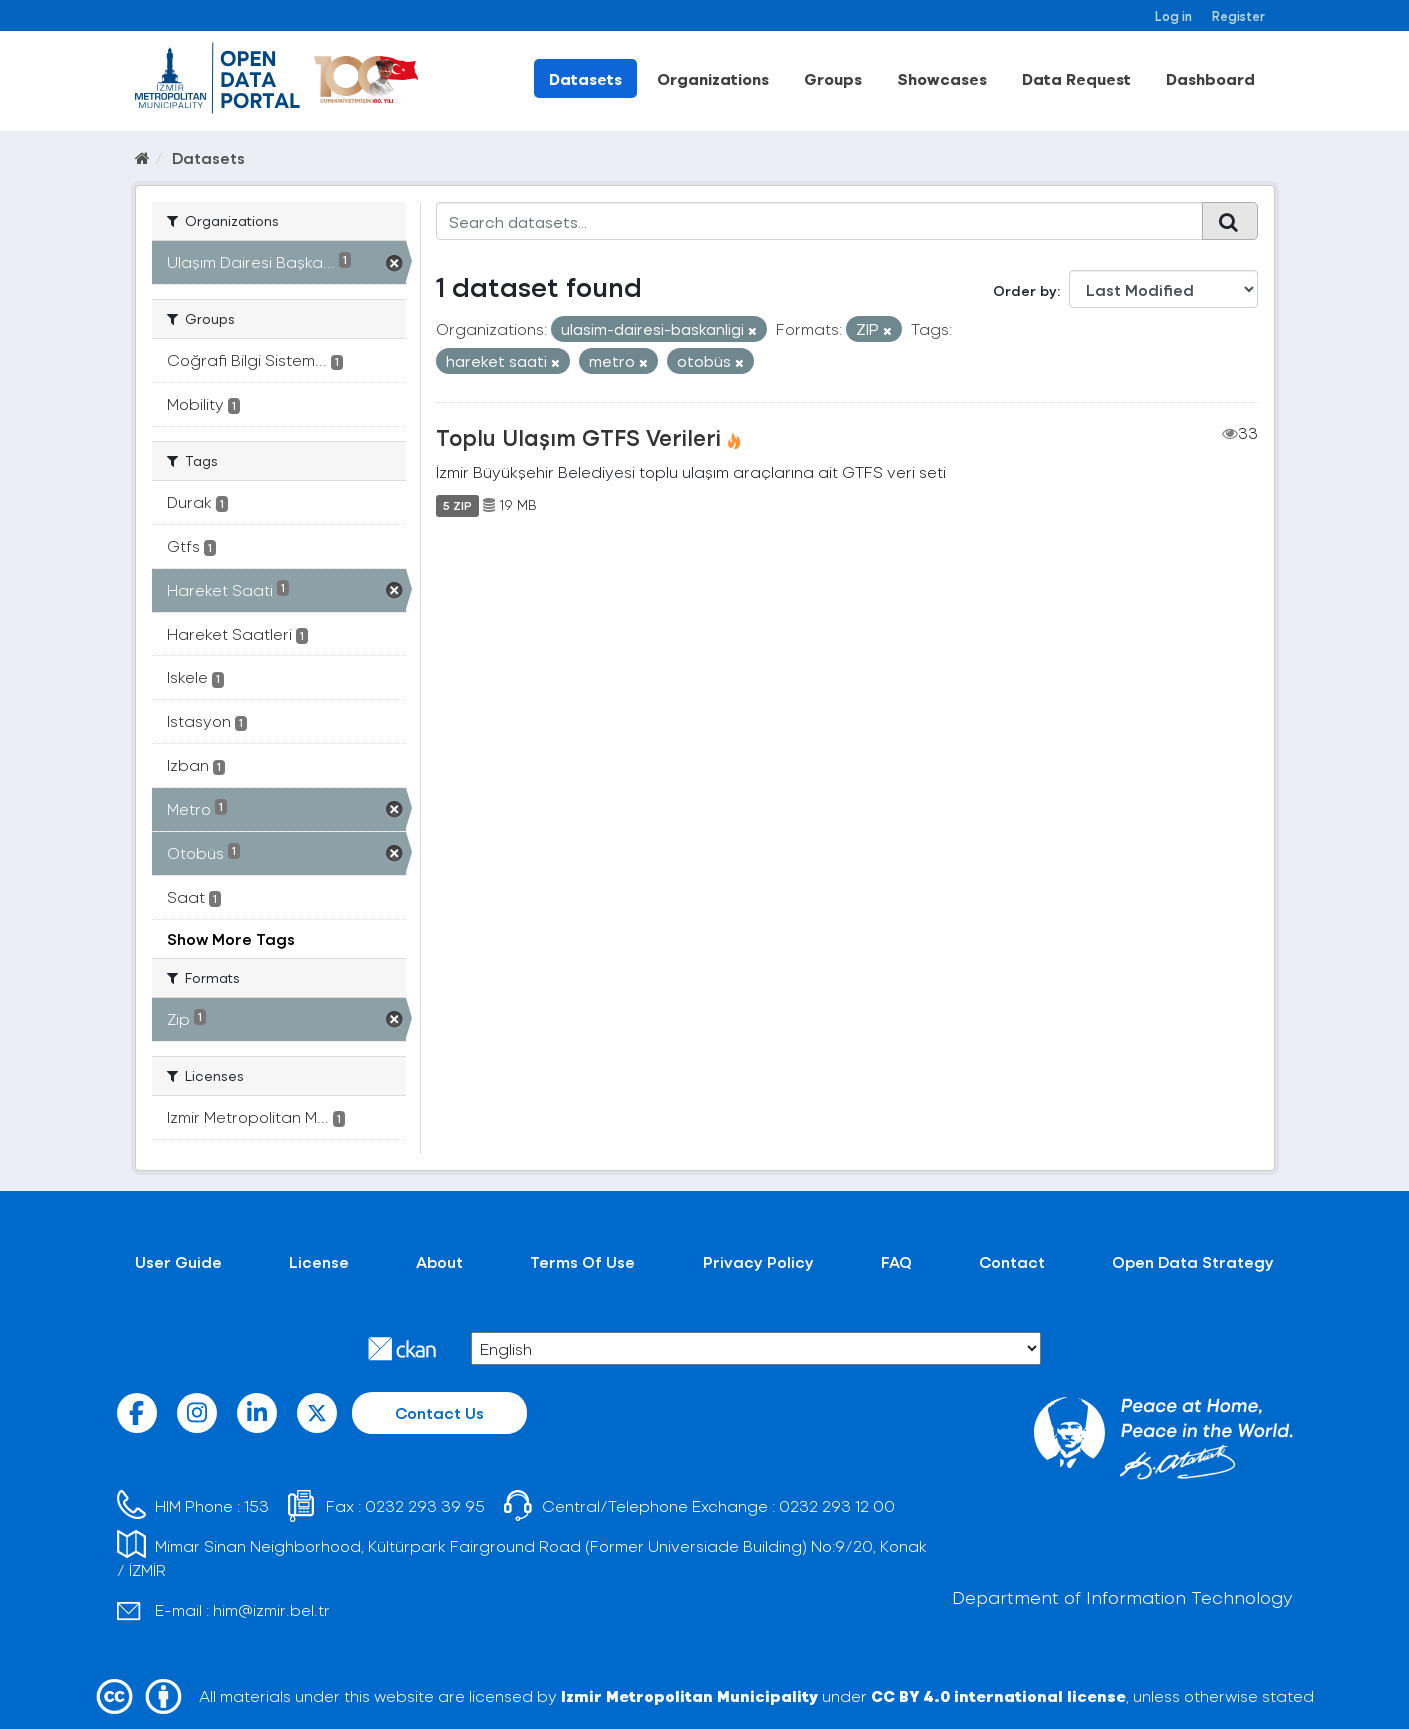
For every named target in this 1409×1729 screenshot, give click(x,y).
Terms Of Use (582, 1261)
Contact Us (439, 1412)
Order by (1025, 290)
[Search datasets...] (819, 221)
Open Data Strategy (1193, 1261)
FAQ (896, 1261)
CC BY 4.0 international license (998, 1695)
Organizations (713, 78)
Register (1238, 15)
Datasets (585, 78)
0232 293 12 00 (837, 1505)
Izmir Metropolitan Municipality (689, 1695)
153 (256, 1505)
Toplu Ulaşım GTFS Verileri (578, 437)
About (439, 1261)
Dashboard (1210, 78)
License (319, 1261)
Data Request (1076, 78)
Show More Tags (231, 938)
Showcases (942, 78)
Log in (1173, 15)
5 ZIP (457, 505)
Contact (1012, 1261)
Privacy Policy (758, 1261)
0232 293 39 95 (425, 1505)
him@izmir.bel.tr (271, 1609)
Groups (833, 78)
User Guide (178, 1261)
